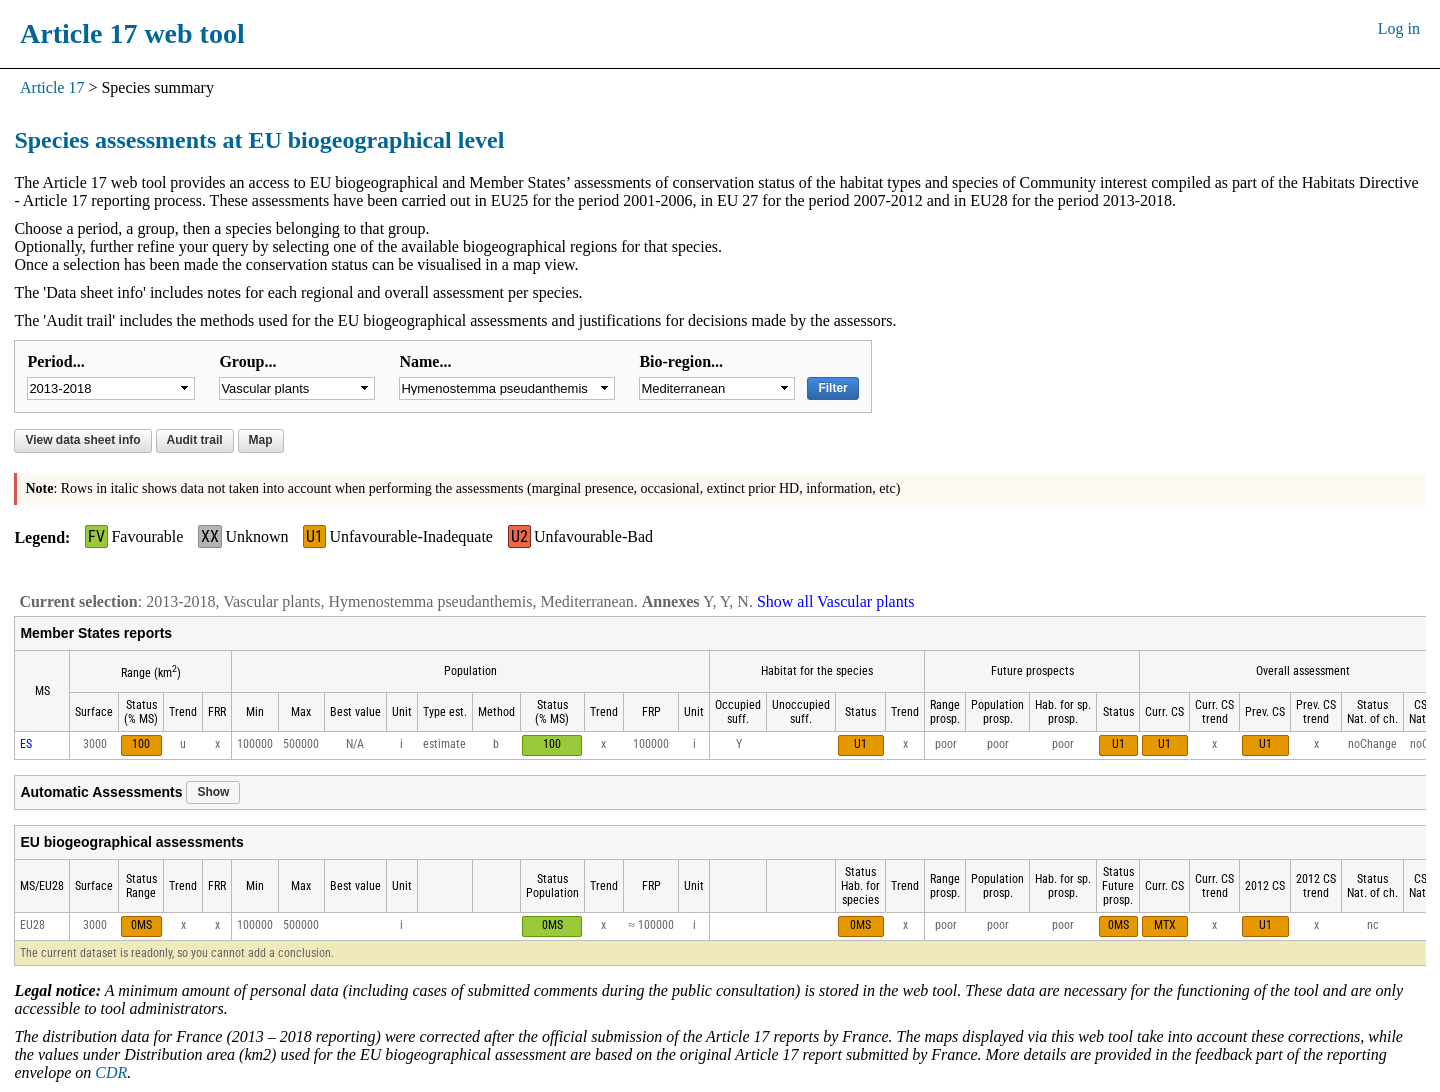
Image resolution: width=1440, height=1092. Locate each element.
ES (26, 744)
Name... (425, 361)
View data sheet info (82, 440)
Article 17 (52, 87)
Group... (247, 361)
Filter (832, 388)
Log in (1399, 28)
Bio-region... (681, 361)
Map (261, 440)
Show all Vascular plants (835, 601)
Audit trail (195, 440)
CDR (111, 1072)
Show (213, 792)
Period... (55, 361)
